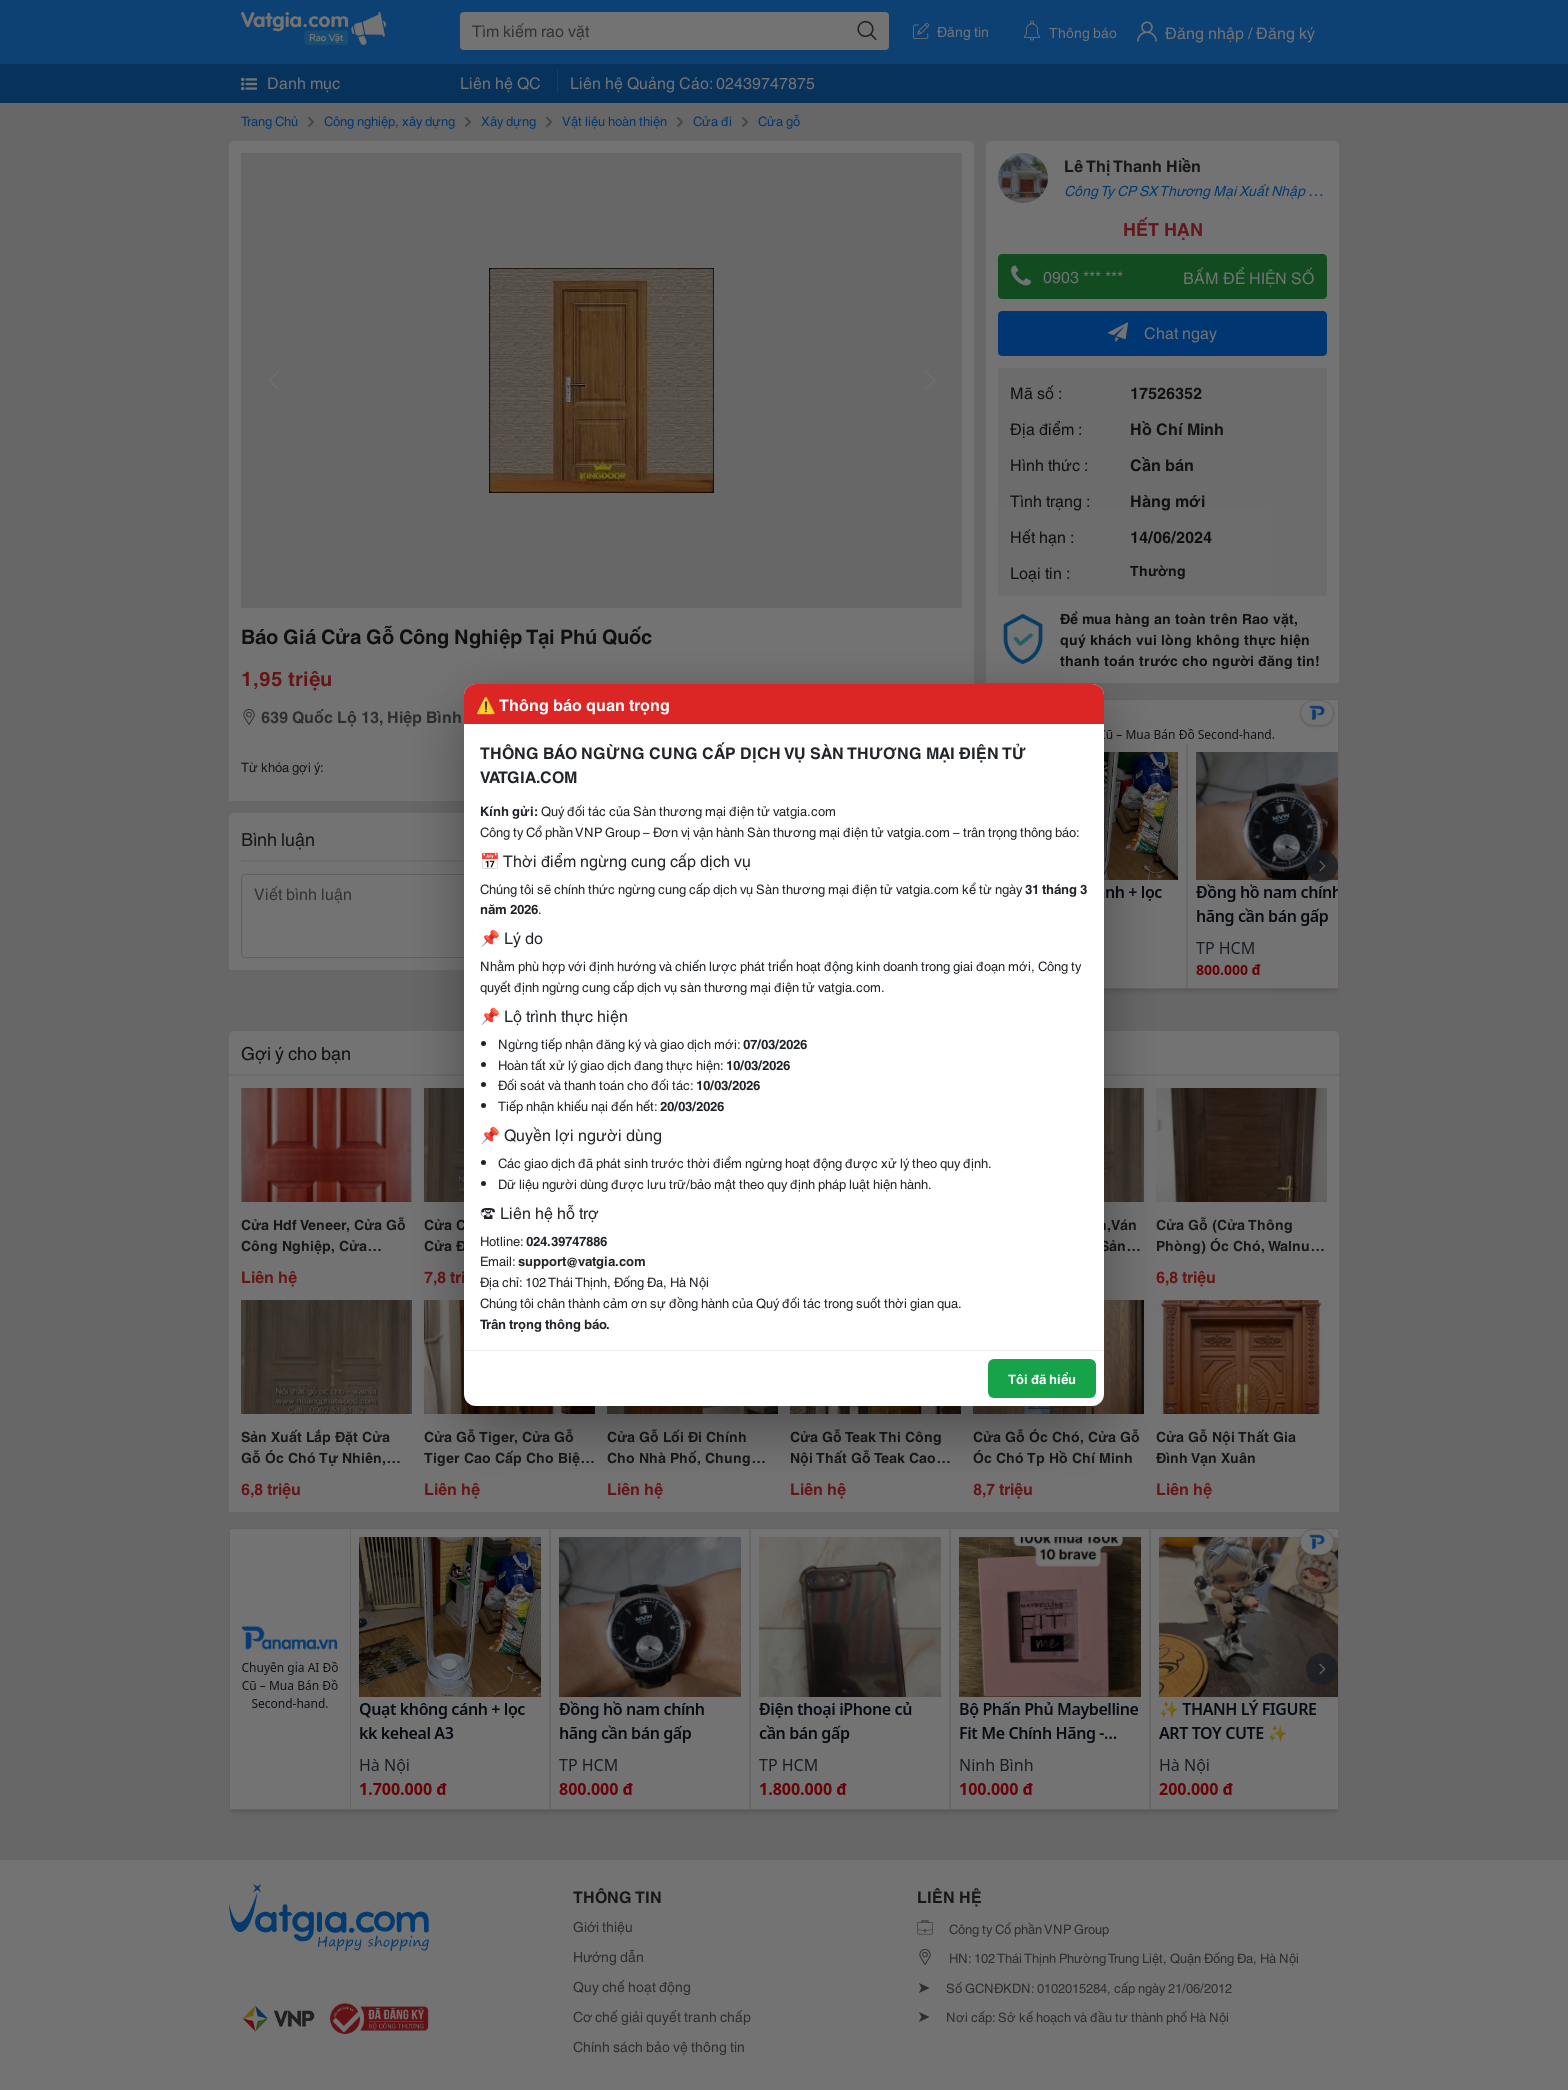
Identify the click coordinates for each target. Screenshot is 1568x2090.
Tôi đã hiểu (1042, 1378)
